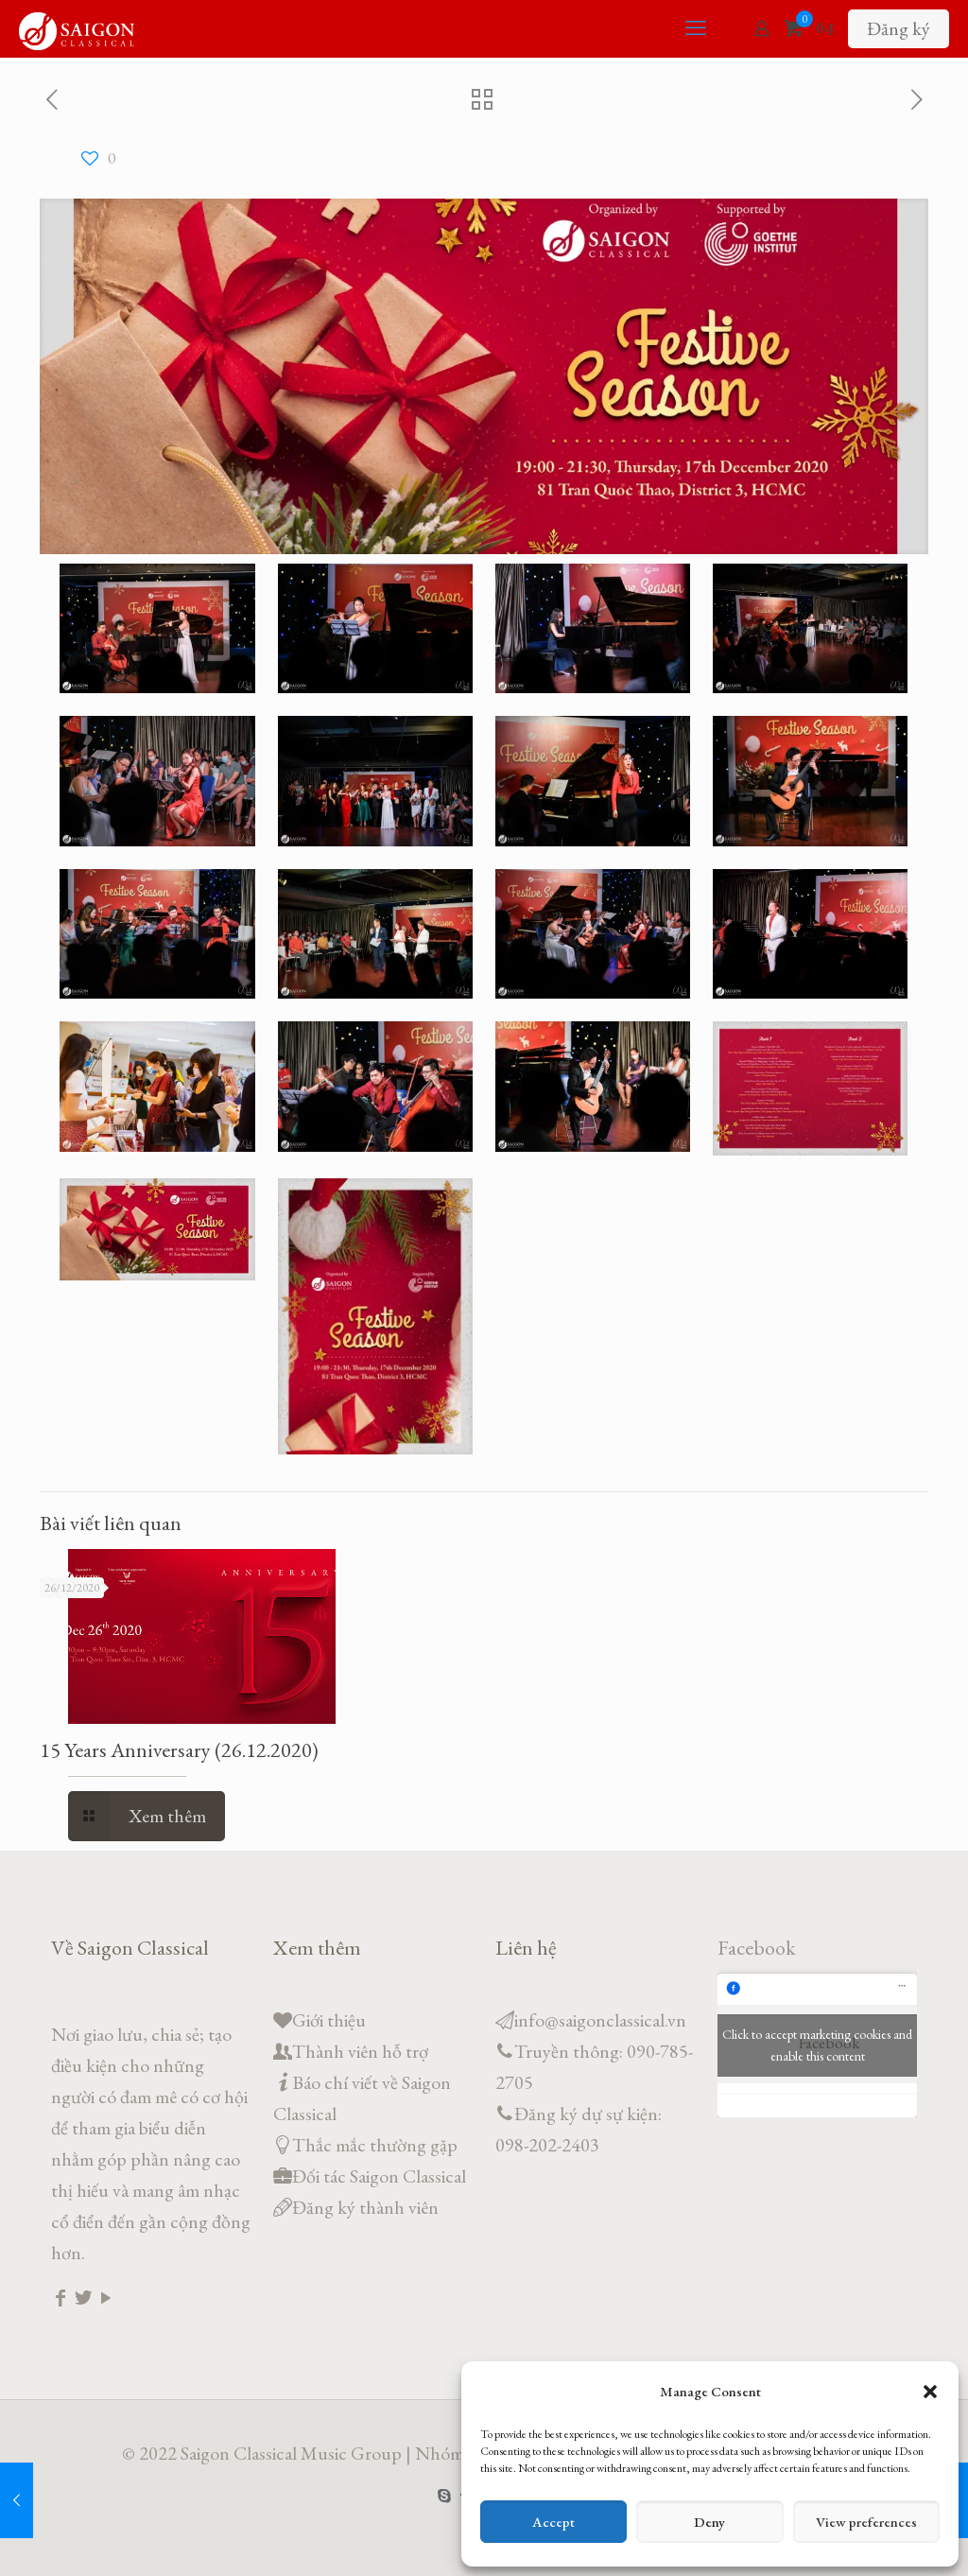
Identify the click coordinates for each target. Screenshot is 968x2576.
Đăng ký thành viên (365, 2207)
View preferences (866, 2522)
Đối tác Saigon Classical (379, 2176)
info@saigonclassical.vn (600, 2020)
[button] (930, 2391)
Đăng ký (898, 28)
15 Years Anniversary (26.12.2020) (179, 1750)
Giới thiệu (329, 2020)
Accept (553, 2522)
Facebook (756, 1947)
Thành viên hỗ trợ (360, 2051)
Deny (709, 2522)
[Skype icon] (445, 2495)
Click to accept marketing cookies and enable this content (817, 2045)
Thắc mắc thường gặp (375, 2144)
